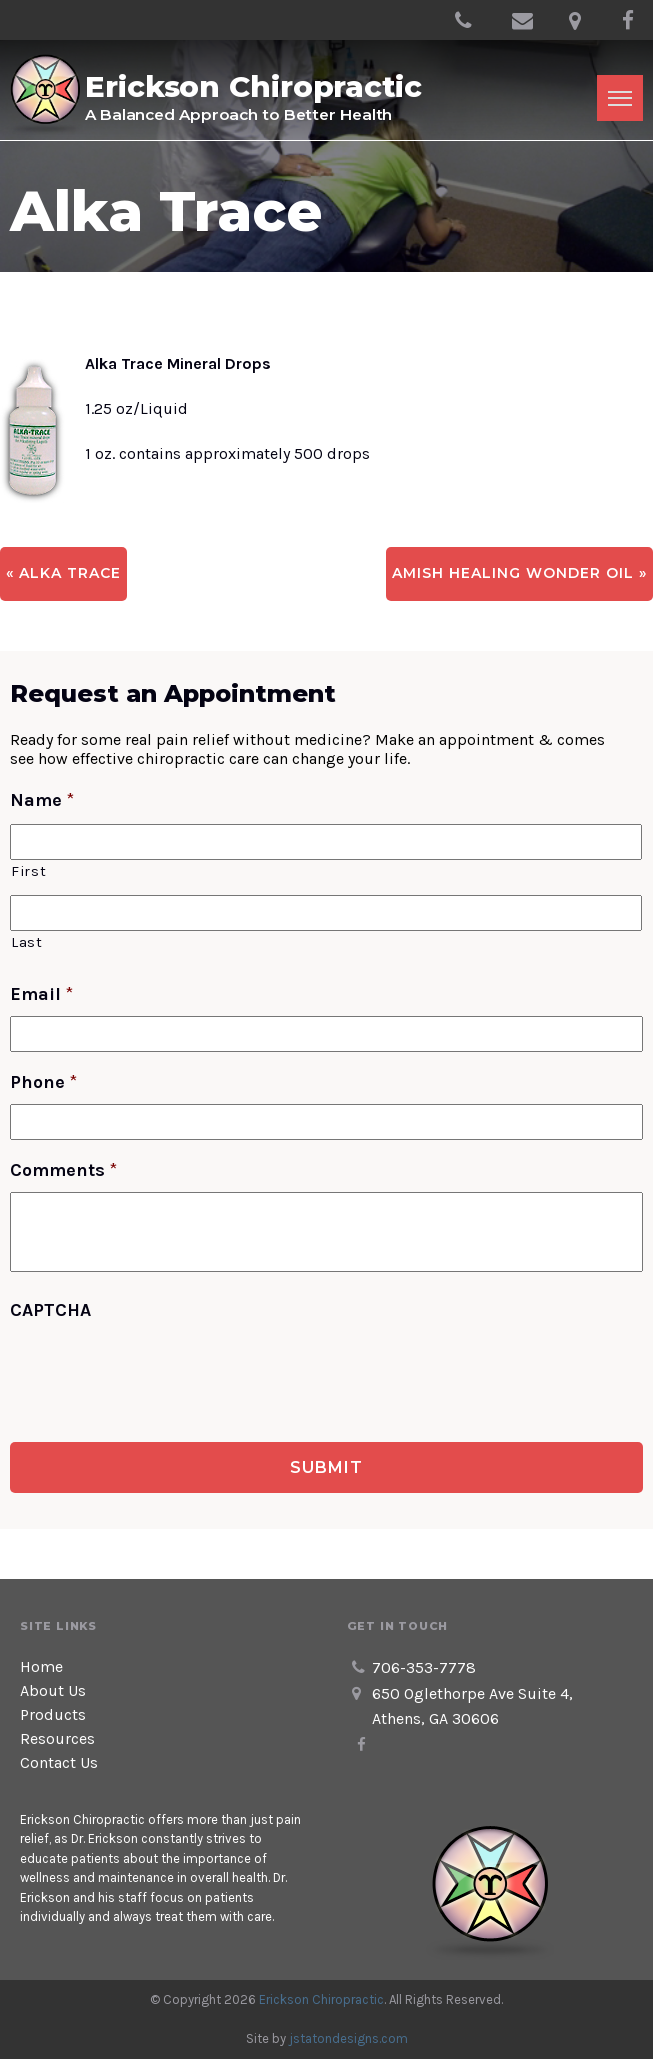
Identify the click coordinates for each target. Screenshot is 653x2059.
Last (27, 942)
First (28, 871)
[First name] (326, 842)
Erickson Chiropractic (321, 1999)
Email (41, 994)
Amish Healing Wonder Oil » (519, 573)
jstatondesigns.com (348, 2038)
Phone (43, 1082)
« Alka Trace (63, 573)
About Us (53, 1690)
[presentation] (162, 1371)
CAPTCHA (50, 1310)
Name (42, 800)
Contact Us (59, 1762)
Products (53, 1714)
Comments (63, 1170)
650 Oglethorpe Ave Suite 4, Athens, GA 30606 (579, 26)
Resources (57, 1738)
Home (41, 1666)
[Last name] (326, 913)
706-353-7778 (465, 26)
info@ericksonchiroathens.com (522, 20)
